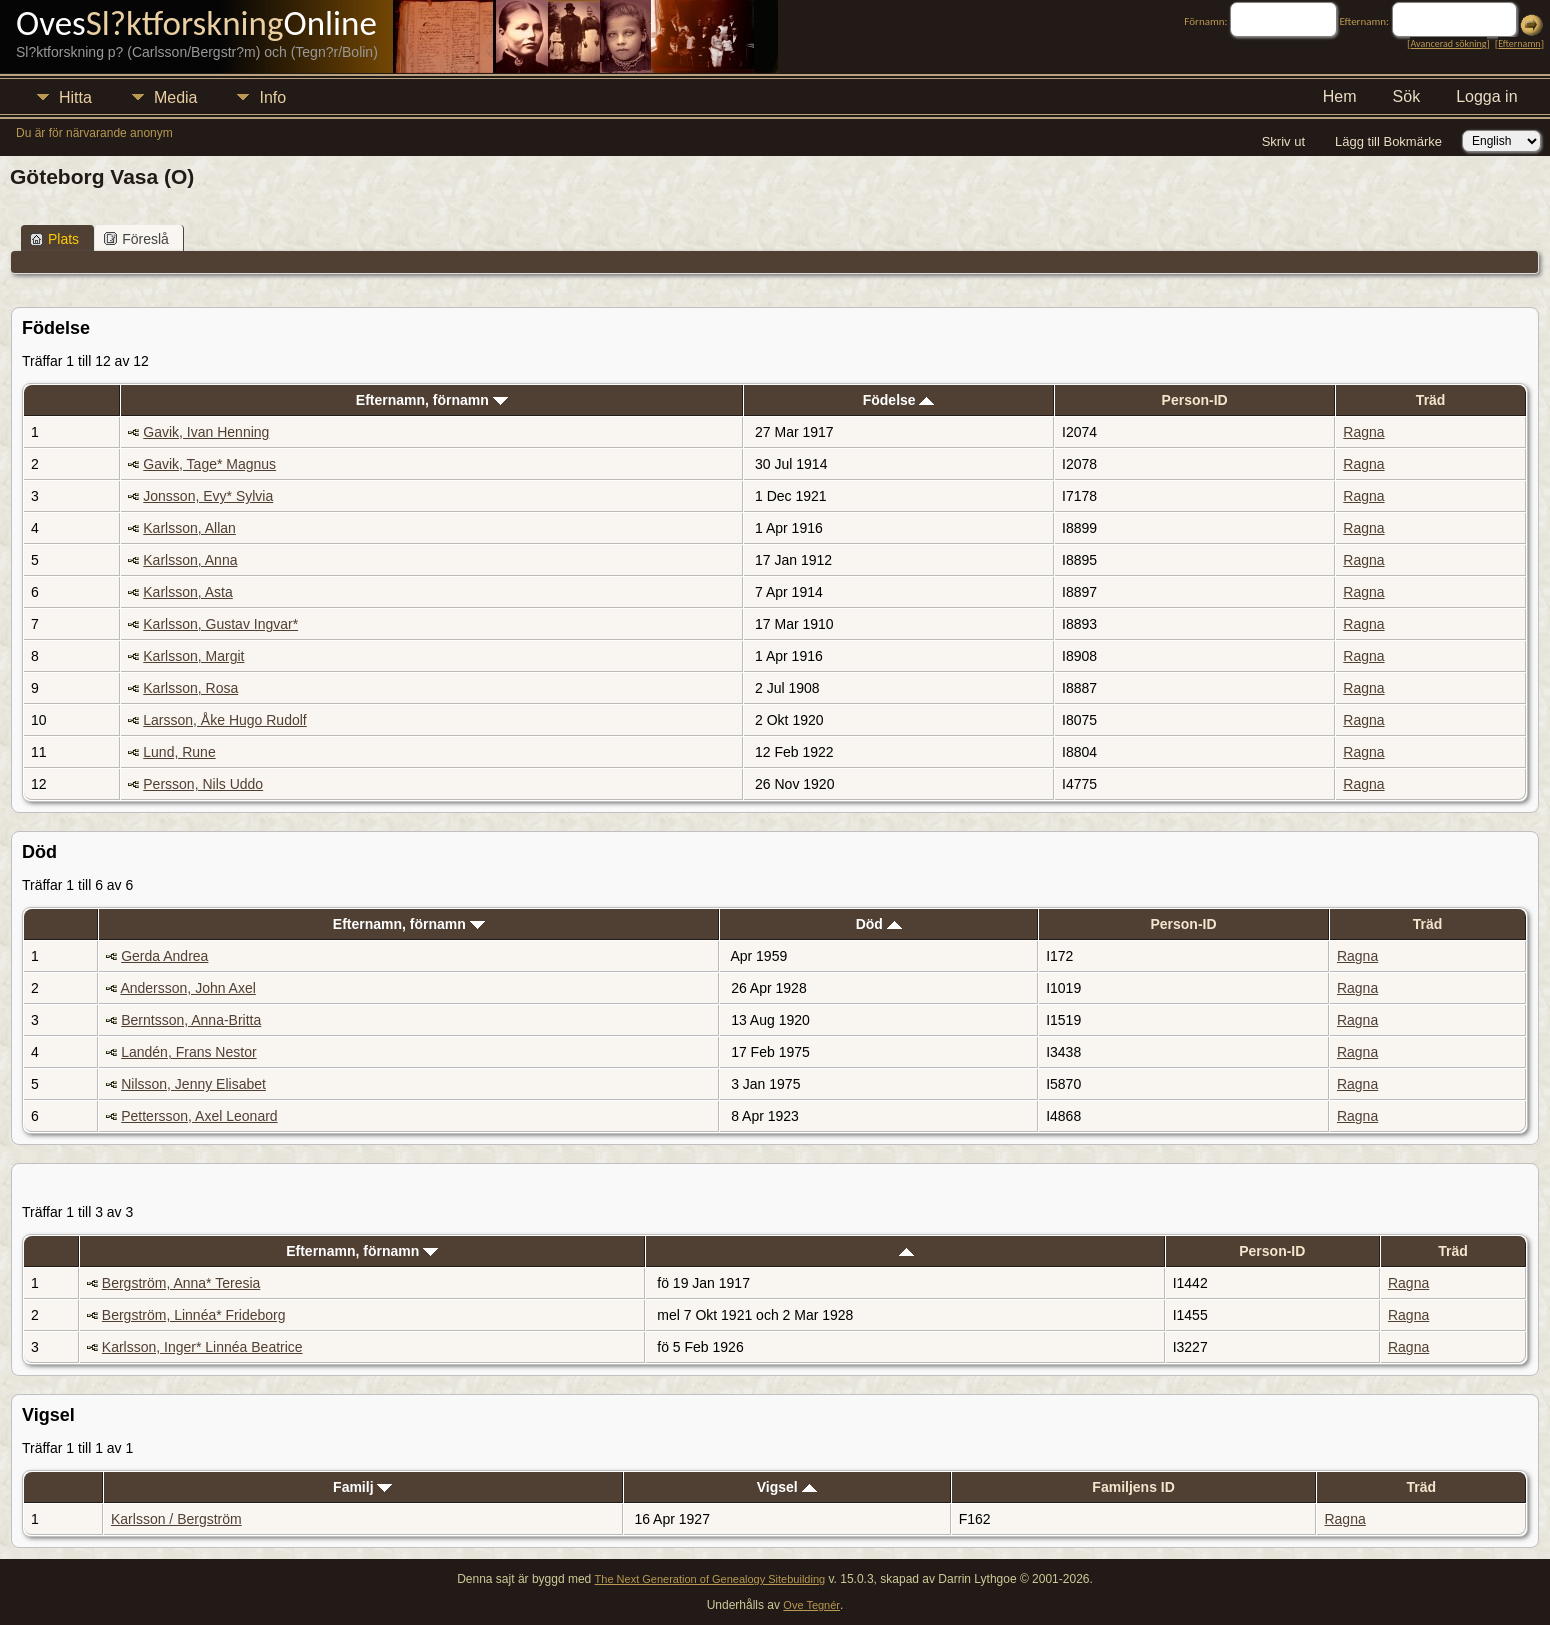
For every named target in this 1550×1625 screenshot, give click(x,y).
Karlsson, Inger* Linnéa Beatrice (202, 1347)
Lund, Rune (179, 752)
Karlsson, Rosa (190, 688)
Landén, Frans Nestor (188, 1052)
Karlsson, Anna (190, 560)
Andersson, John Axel (187, 988)
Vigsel (787, 1487)
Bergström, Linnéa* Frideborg (194, 1315)
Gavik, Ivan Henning (206, 432)
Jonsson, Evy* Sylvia (208, 496)
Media (176, 97)
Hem (1340, 96)
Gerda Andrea (164, 956)
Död (879, 924)
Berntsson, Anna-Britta (191, 1020)
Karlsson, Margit (193, 656)
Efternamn (1519, 43)
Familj (362, 1487)
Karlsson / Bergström (176, 1519)
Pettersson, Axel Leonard (199, 1116)
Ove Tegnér (811, 1605)
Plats (54, 239)
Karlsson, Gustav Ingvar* (220, 624)
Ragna (1363, 432)
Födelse (899, 400)
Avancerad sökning (1448, 43)
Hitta (75, 97)
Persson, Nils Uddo (203, 784)
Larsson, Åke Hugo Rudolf (224, 720)
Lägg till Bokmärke (1388, 141)
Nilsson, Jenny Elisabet (193, 1084)
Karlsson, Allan (189, 528)
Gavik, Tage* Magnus (209, 464)
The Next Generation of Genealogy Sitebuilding (710, 1579)
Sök (1407, 96)
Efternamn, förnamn (432, 400)
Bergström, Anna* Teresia (181, 1283)
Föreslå (136, 239)
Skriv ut (1283, 141)
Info (272, 97)
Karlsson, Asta (188, 592)
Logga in (1486, 96)
